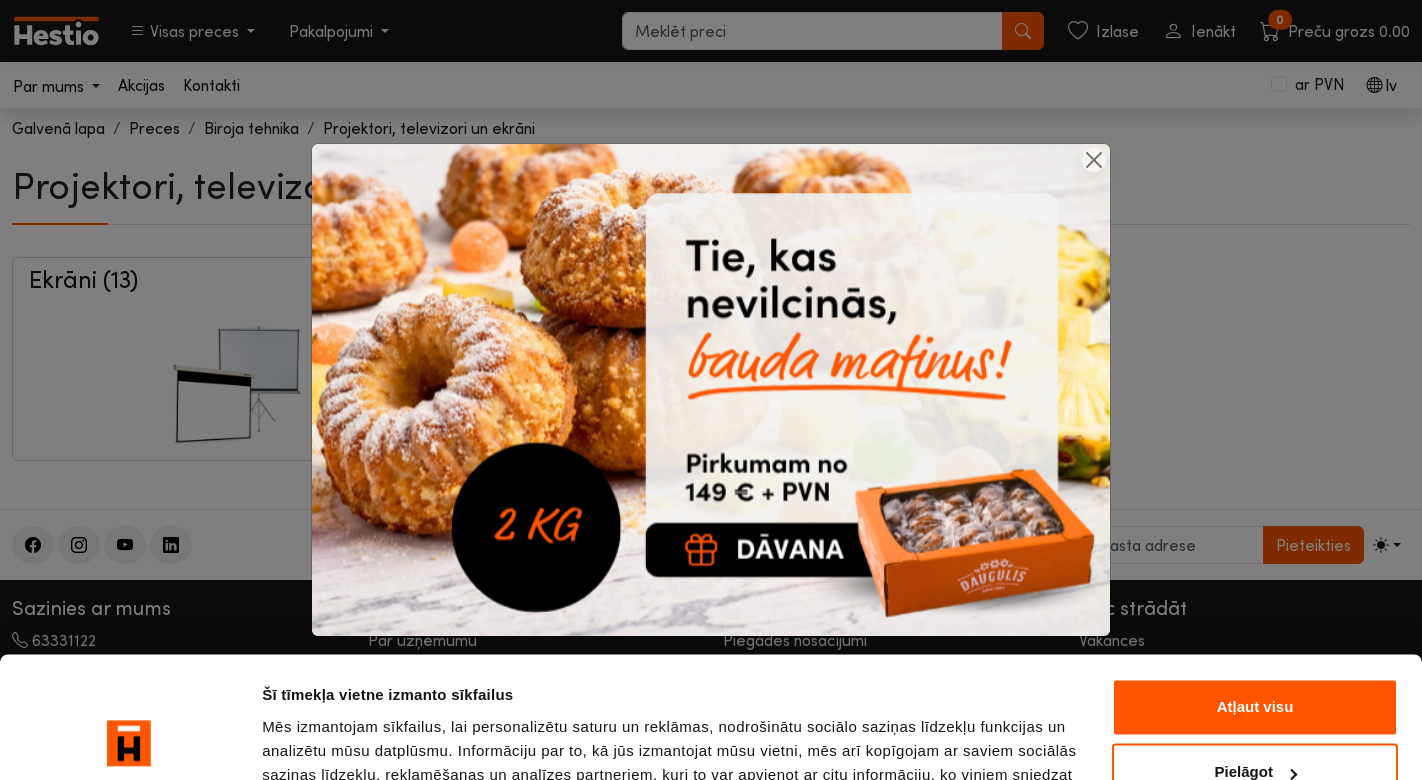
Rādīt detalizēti (315, 740)
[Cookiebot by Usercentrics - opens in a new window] (129, 741)
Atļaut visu (1255, 593)
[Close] (1094, 160)
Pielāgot (1256, 658)
